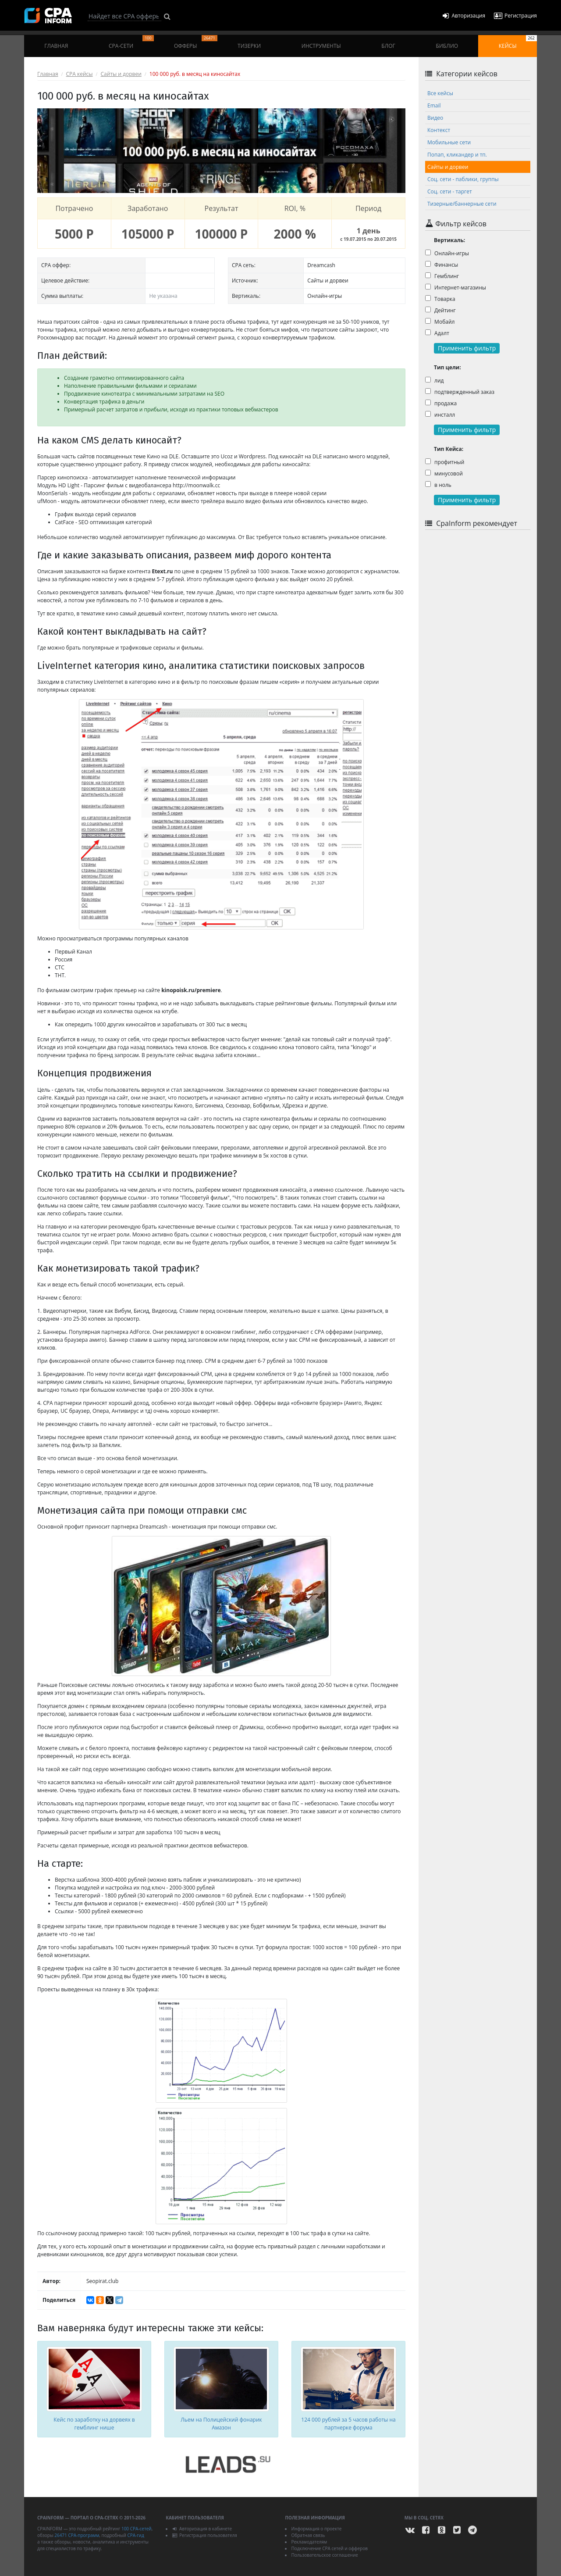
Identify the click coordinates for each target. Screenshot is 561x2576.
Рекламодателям (309, 2542)
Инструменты (321, 46)
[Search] (124, 16)
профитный (444, 462)
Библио (447, 46)
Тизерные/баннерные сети (462, 203)
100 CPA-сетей (136, 2529)
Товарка (440, 299)
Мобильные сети (449, 142)
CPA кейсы (79, 74)
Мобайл (439, 321)
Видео (435, 117)
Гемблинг (442, 276)
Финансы (441, 264)
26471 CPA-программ (76, 2535)
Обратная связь (308, 2535)
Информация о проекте (316, 2529)
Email (434, 105)
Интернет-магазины (455, 287)
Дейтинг (440, 310)
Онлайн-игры (447, 253)
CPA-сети (131, 42)
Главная (56, 46)
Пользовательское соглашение (324, 2555)
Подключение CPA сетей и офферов (329, 2548)
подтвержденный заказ (459, 392)
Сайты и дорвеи (121, 74)
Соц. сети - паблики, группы (463, 179)
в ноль (438, 485)
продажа (441, 403)
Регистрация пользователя (204, 2535)
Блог (388, 46)
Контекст (438, 130)
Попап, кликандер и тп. (457, 154)
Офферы (195, 42)
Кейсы (518, 42)
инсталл (440, 414)
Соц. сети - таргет (449, 191)
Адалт (437, 333)
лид (434, 380)
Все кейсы (440, 93)
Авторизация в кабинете (202, 2529)
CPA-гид (135, 2535)
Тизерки (249, 46)
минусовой (444, 473)
